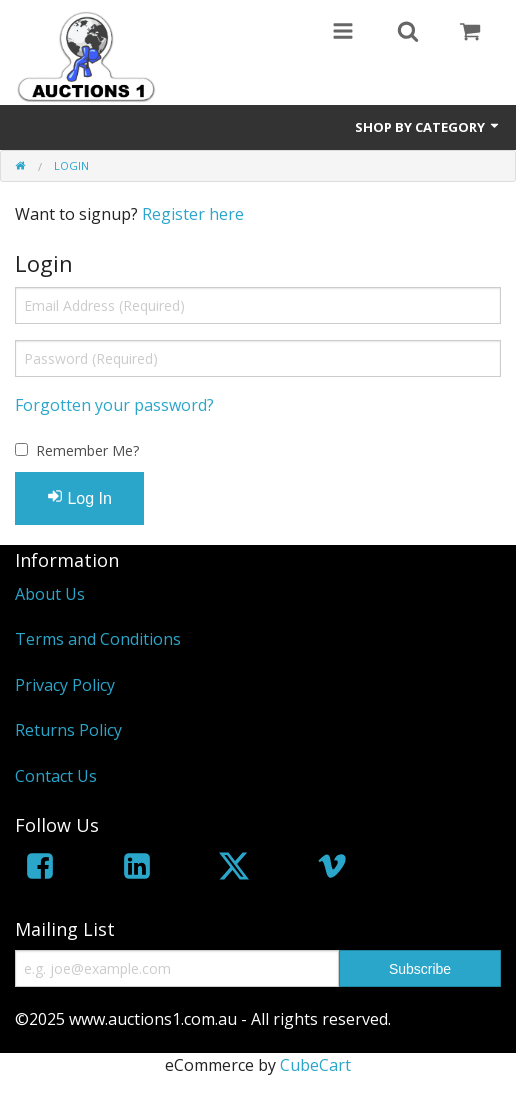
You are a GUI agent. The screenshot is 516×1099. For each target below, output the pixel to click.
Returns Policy (68, 730)
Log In (79, 497)
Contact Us (56, 776)
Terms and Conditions (98, 639)
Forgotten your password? (114, 405)
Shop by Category (428, 127)
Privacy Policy (65, 685)
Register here (193, 214)
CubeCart (315, 1065)
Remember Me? (87, 450)
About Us (50, 594)
